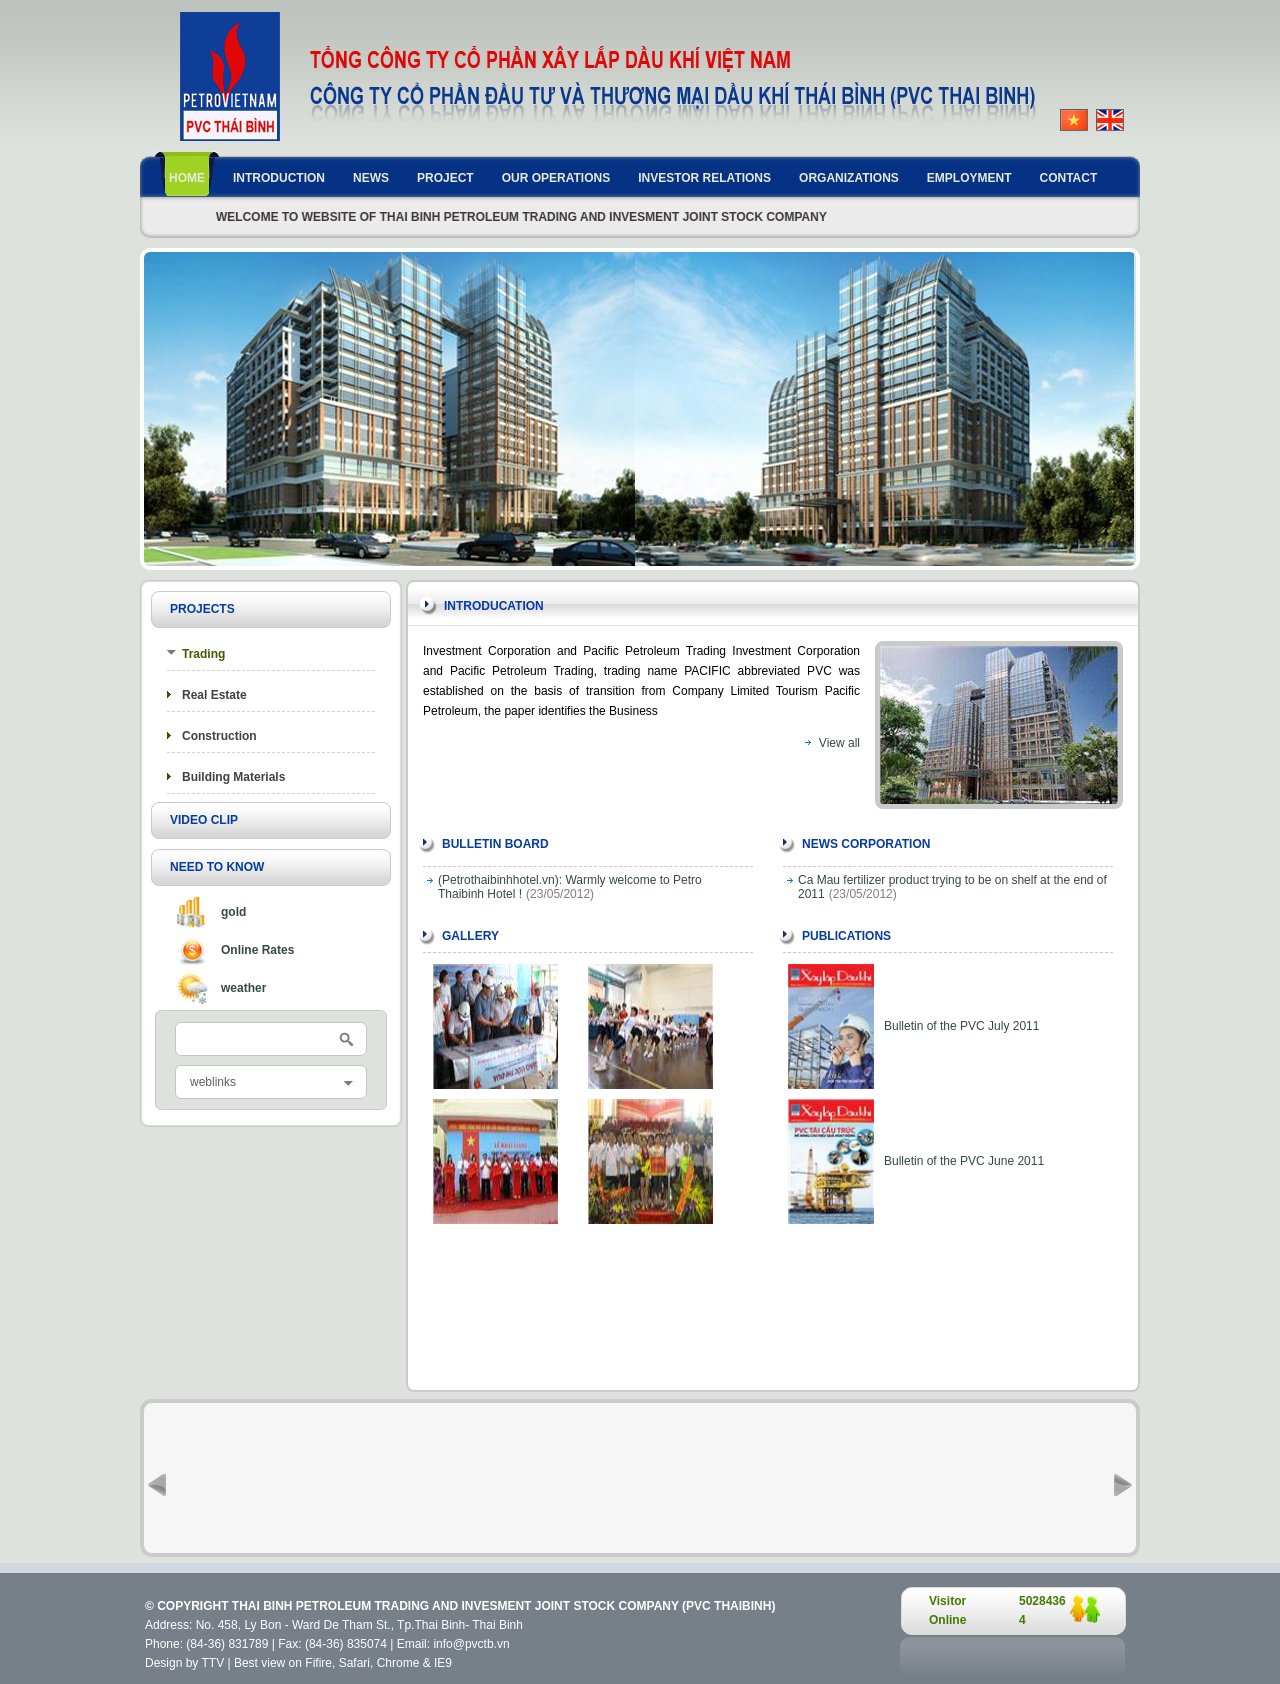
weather (243, 988)
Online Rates (257, 950)
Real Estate (214, 695)
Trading (203, 654)
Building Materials (233, 777)
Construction (219, 736)
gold (233, 912)
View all (839, 743)
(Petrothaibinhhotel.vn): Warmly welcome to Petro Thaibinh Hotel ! (570, 887)
